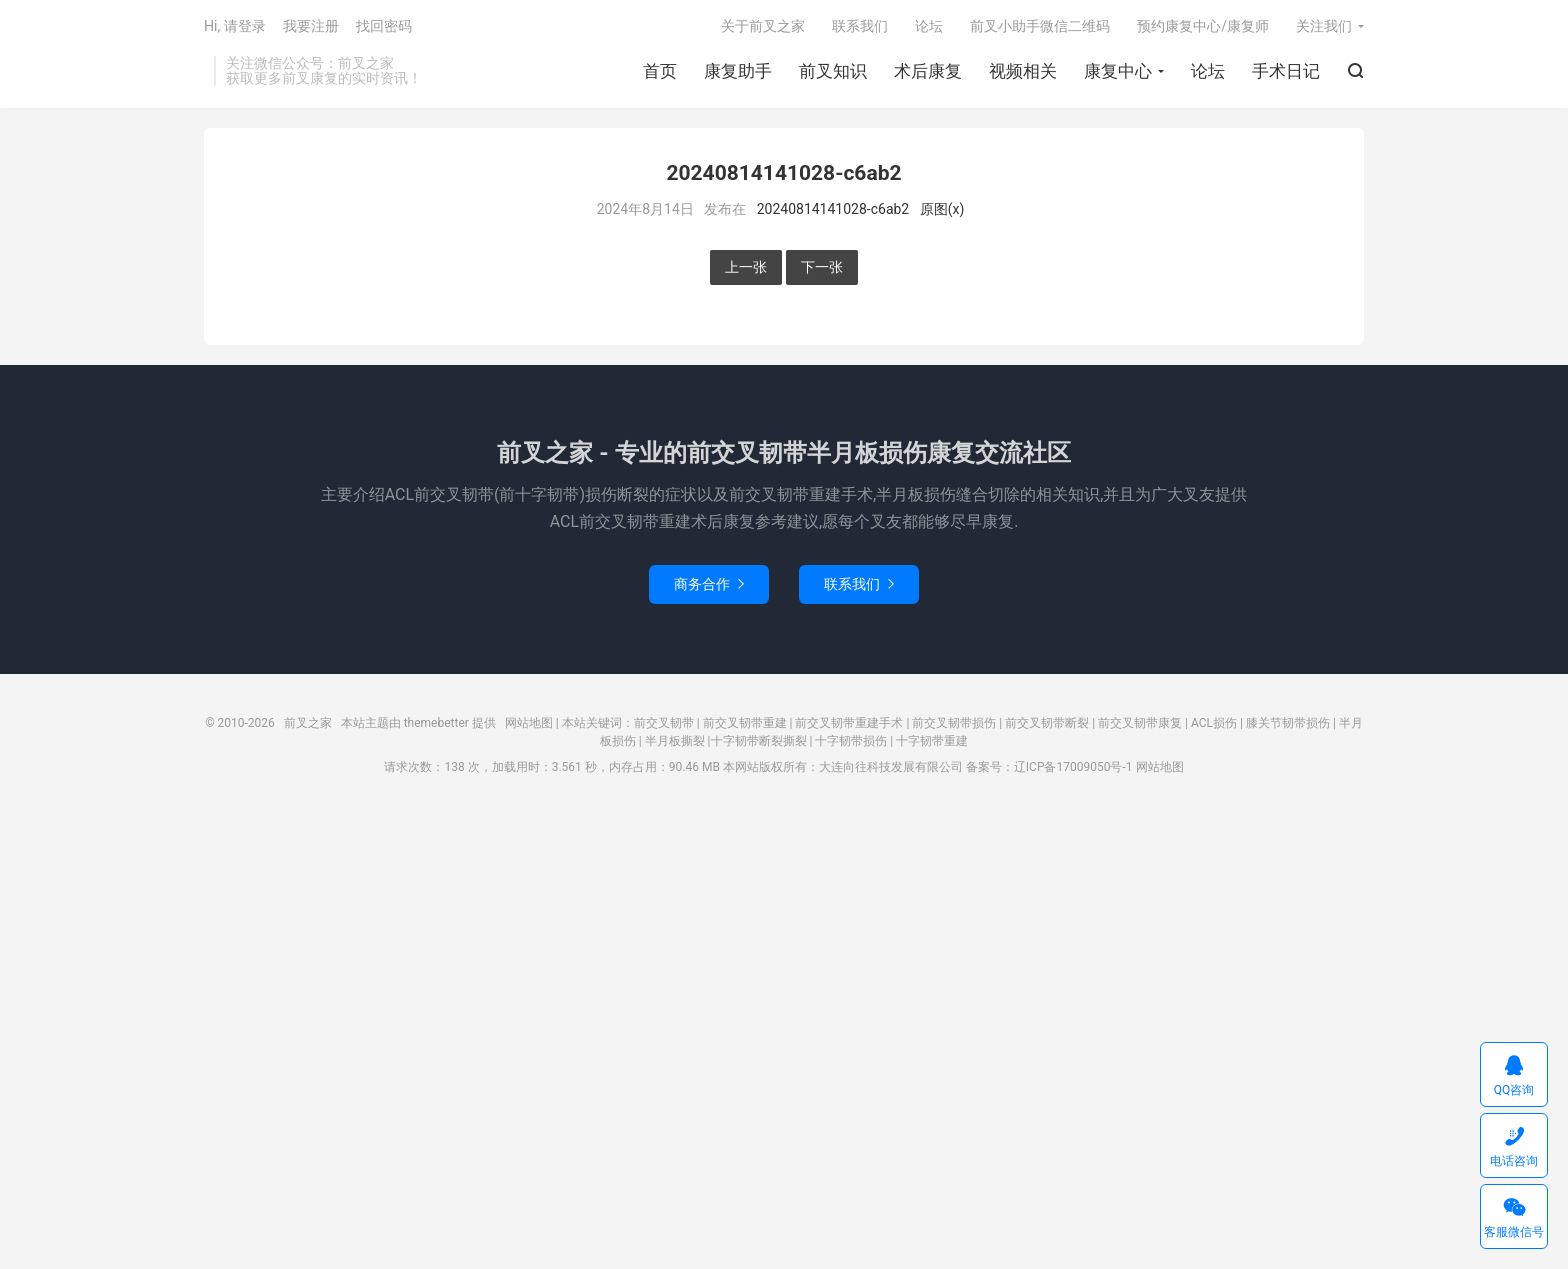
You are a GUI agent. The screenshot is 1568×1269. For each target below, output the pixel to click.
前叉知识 (833, 71)
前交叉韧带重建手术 (849, 723)
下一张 (822, 267)
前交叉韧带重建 (745, 723)
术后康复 (928, 71)
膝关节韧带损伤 (1288, 723)
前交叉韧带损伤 (954, 723)
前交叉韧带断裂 (1047, 723)
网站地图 (529, 723)
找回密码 (384, 26)
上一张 (746, 267)
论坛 (1208, 71)
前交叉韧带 (664, 723)
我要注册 (311, 26)
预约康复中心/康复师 (1203, 26)
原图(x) (942, 209)
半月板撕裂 (675, 741)
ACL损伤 (1214, 723)
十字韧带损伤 (851, 741)
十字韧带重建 (932, 741)
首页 (660, 71)
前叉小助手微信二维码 (1040, 26)
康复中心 (1118, 71)
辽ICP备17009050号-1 (1073, 767)
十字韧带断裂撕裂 (759, 741)
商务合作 (709, 584)
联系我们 (860, 26)
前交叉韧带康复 (1140, 723)
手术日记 (1286, 71)
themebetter (436, 723)
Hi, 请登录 (235, 26)
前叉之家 (308, 723)
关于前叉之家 (763, 26)
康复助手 (738, 71)
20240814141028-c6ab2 (833, 209)
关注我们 (1324, 26)
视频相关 (1023, 71)
